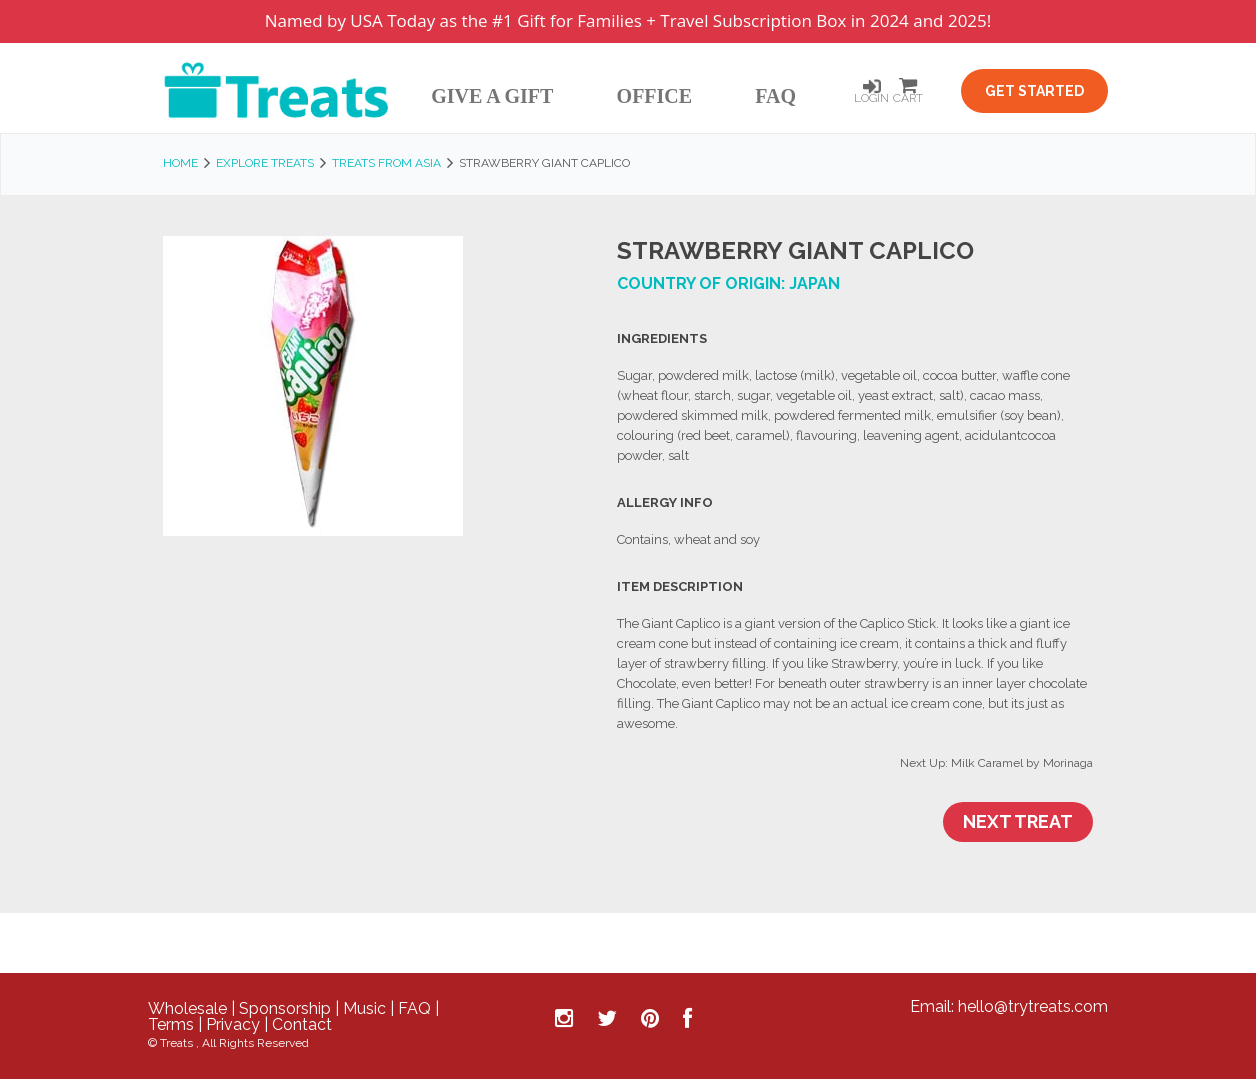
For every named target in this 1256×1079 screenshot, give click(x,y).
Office (655, 96)
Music (364, 1008)
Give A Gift (492, 96)
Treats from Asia (386, 163)
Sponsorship (285, 1008)
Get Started (1034, 91)
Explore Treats (265, 163)
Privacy (233, 1024)
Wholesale (187, 1008)
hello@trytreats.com (1033, 1006)
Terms (171, 1024)
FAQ (775, 96)
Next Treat (1018, 821)
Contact (302, 1024)
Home (180, 163)
